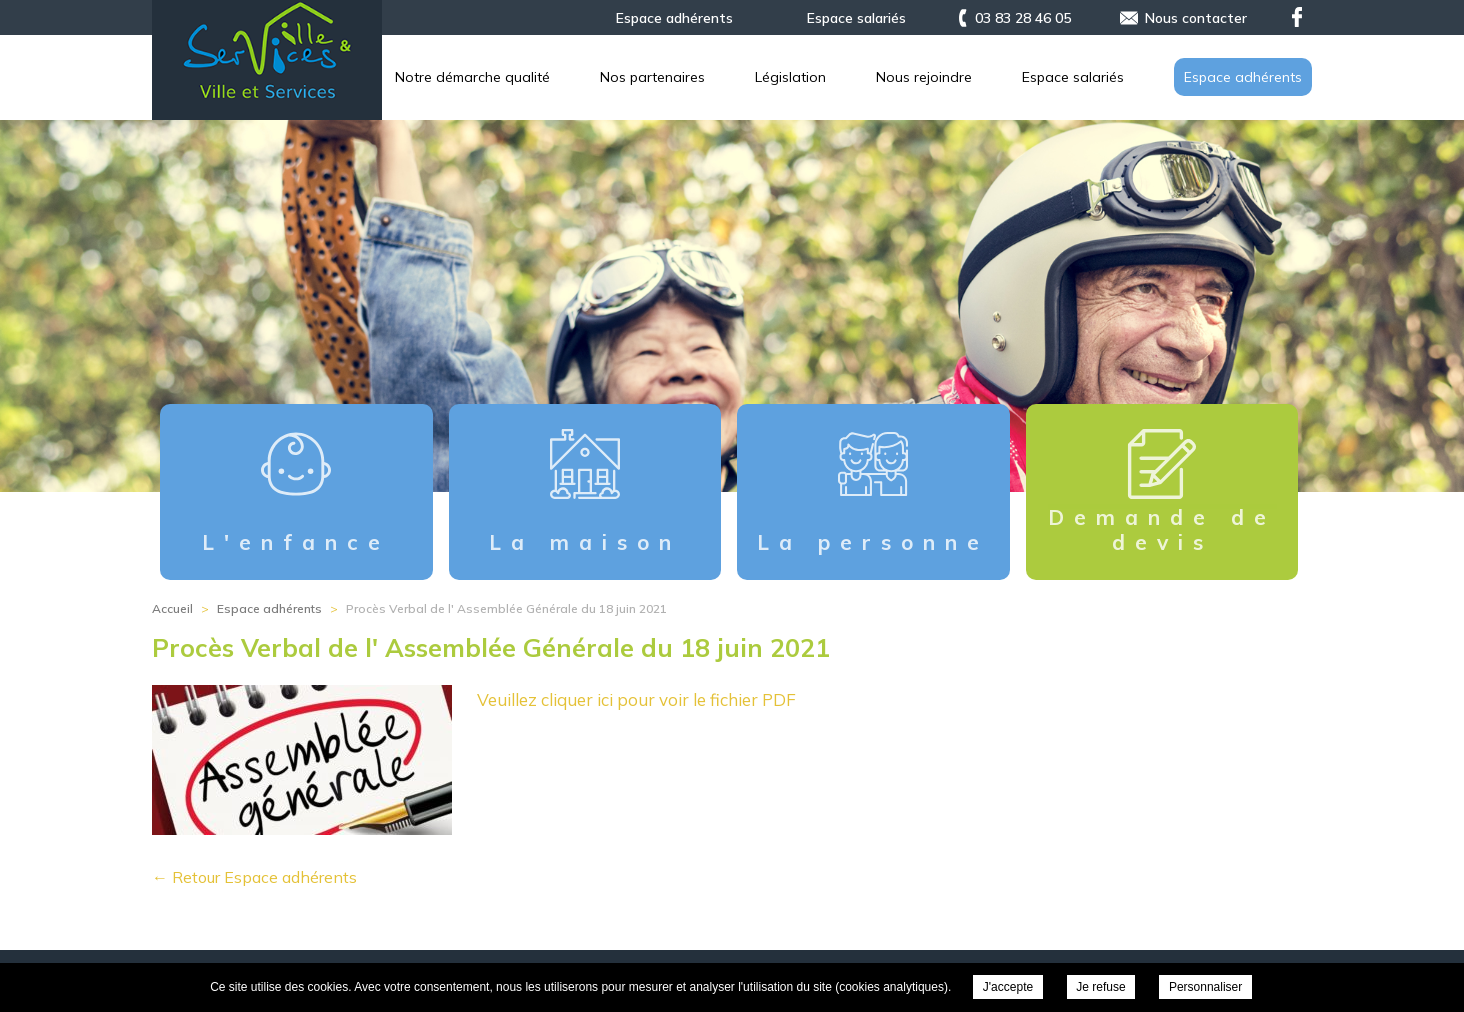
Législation (1110, 77)
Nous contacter (1196, 18)
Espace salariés (856, 18)
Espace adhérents (674, 18)
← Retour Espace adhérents (254, 877)
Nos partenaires (972, 77)
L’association (622, 77)
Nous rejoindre (1254, 77)
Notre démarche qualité (792, 77)
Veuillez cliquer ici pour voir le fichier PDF (636, 699)
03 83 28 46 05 (1023, 18)
